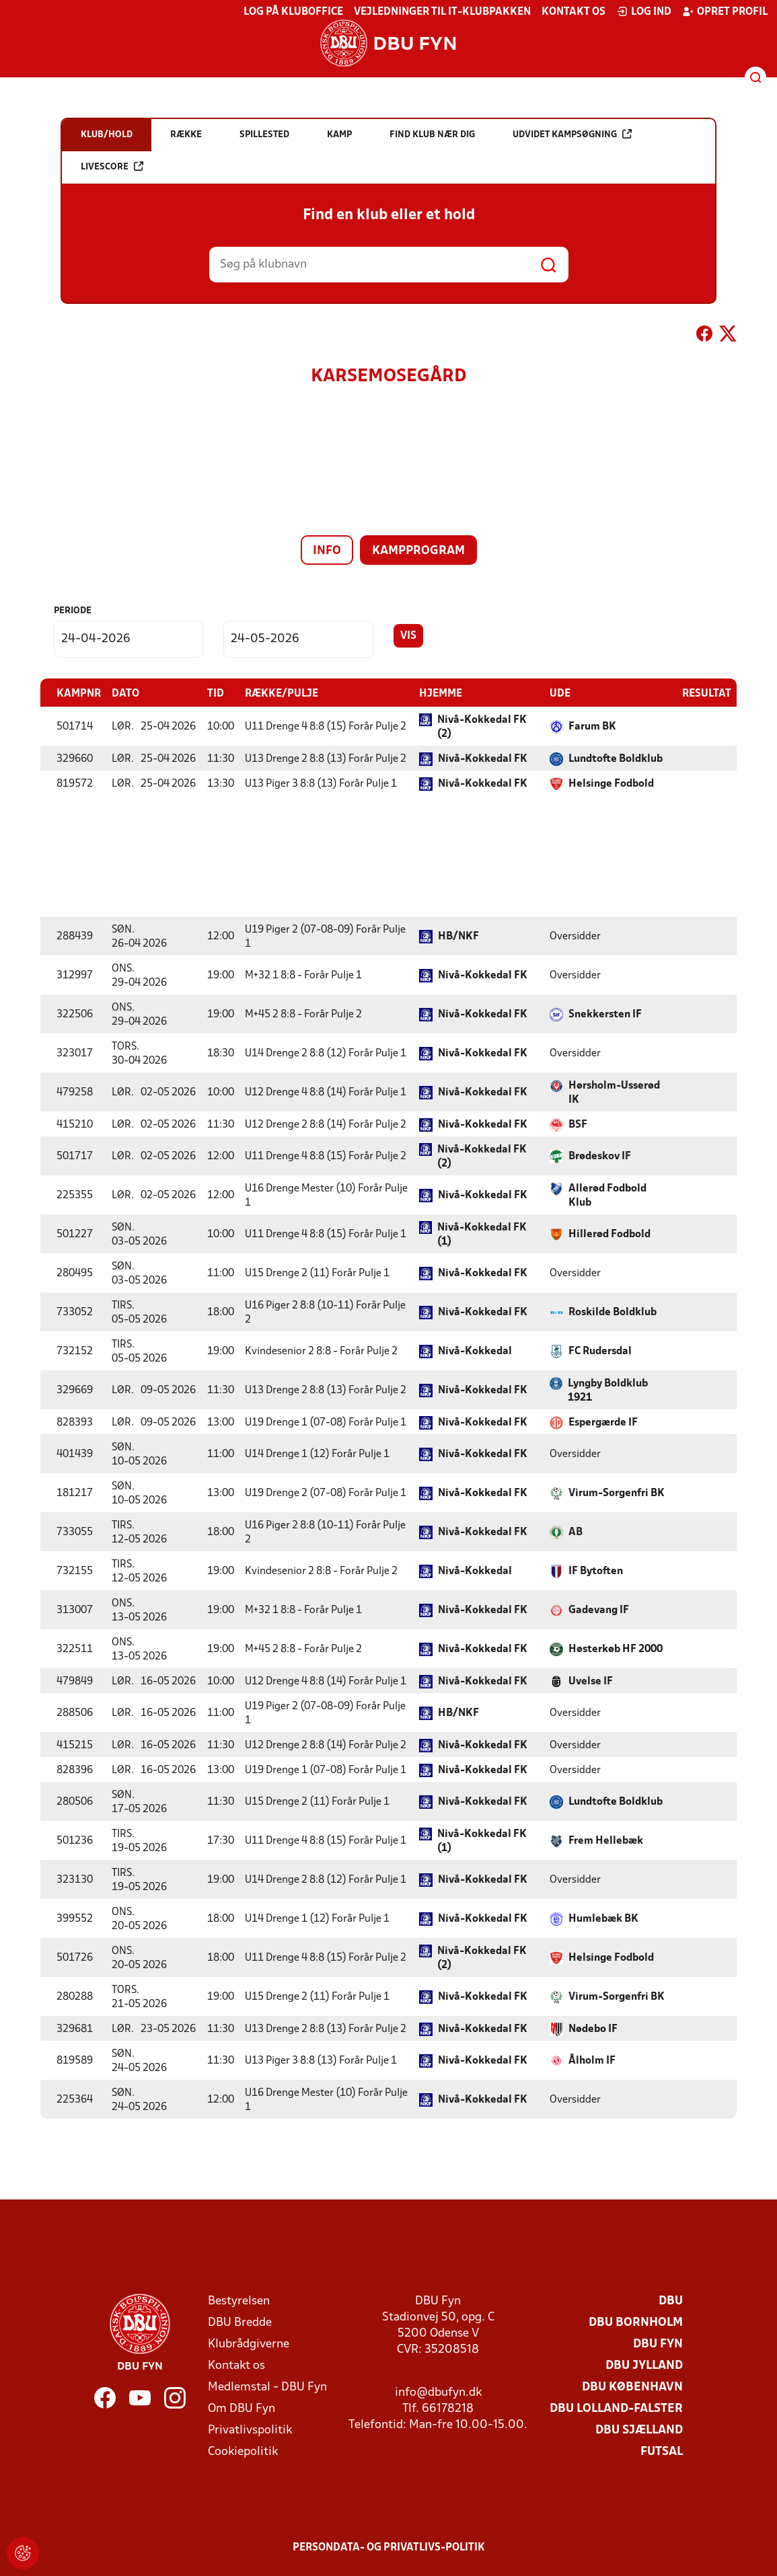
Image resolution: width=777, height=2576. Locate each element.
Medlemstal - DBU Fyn (267, 2386)
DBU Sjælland (639, 2429)
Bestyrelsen (239, 2300)
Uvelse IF (590, 1681)
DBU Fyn (658, 2343)
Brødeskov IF (599, 1156)
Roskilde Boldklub (612, 1312)
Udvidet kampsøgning (572, 134)
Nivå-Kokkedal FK (482, 758)
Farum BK (592, 726)
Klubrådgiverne (248, 2343)
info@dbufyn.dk (438, 2392)
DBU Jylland (644, 2365)
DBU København (632, 2386)
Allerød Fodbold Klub (607, 1195)
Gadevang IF (598, 1609)
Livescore (112, 166)
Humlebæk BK (603, 1918)
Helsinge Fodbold (611, 783)
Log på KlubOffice (293, 12)
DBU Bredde (240, 2322)
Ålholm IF (592, 2060)
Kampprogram (418, 551)
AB (575, 1531)
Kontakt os (573, 12)
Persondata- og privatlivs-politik (389, 2547)
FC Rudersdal (600, 1351)
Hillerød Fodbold (609, 1234)
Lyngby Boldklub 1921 (608, 1390)
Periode (72, 611)
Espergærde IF (603, 1422)
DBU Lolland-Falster (616, 2408)
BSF (577, 1124)
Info (327, 551)
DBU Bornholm (636, 2322)
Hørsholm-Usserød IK (614, 1092)
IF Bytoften (595, 1570)
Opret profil (725, 11)
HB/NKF (458, 936)
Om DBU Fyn (241, 2408)
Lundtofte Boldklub (615, 758)
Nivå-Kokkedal (475, 1351)
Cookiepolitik (243, 2451)
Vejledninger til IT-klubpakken (442, 12)
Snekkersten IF (605, 1014)
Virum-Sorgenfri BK (616, 1492)
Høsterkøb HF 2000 (615, 1648)
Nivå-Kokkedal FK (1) (482, 1234)
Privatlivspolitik (250, 2429)
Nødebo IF (593, 2028)
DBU (671, 2300)
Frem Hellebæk (605, 1840)
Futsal (661, 2451)
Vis (408, 636)
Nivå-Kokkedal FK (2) (482, 726)
